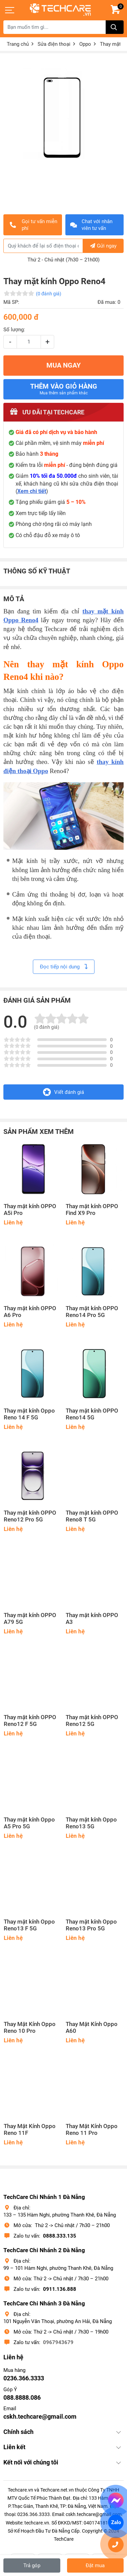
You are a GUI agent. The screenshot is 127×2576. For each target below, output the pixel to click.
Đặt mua (95, 2565)
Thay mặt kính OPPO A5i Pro (30, 1209)
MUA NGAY (63, 365)
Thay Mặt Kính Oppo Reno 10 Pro (30, 2027)
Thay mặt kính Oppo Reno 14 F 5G (29, 1414)
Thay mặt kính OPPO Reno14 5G (92, 1414)
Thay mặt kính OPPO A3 (92, 1618)
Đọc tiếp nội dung (63, 967)
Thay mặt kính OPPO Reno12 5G (92, 1720)
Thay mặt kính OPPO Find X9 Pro (92, 1209)
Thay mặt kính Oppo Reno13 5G (91, 1823)
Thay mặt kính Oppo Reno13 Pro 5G (91, 1925)
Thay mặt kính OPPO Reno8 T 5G (92, 1516)
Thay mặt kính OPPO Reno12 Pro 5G (30, 1516)
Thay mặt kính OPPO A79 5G (30, 1618)
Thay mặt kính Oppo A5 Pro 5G (29, 1823)
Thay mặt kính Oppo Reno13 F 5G (29, 1925)
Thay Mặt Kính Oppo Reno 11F (30, 2129)
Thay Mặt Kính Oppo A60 (92, 2027)
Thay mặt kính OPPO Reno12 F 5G (30, 1720)
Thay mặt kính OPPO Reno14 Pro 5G (92, 1311)
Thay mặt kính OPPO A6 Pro (30, 1311)
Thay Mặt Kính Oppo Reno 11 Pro (92, 2129)
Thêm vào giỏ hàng (63, 388)
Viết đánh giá (63, 1092)
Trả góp (31, 2565)
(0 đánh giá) (48, 293)
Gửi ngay (103, 246)
